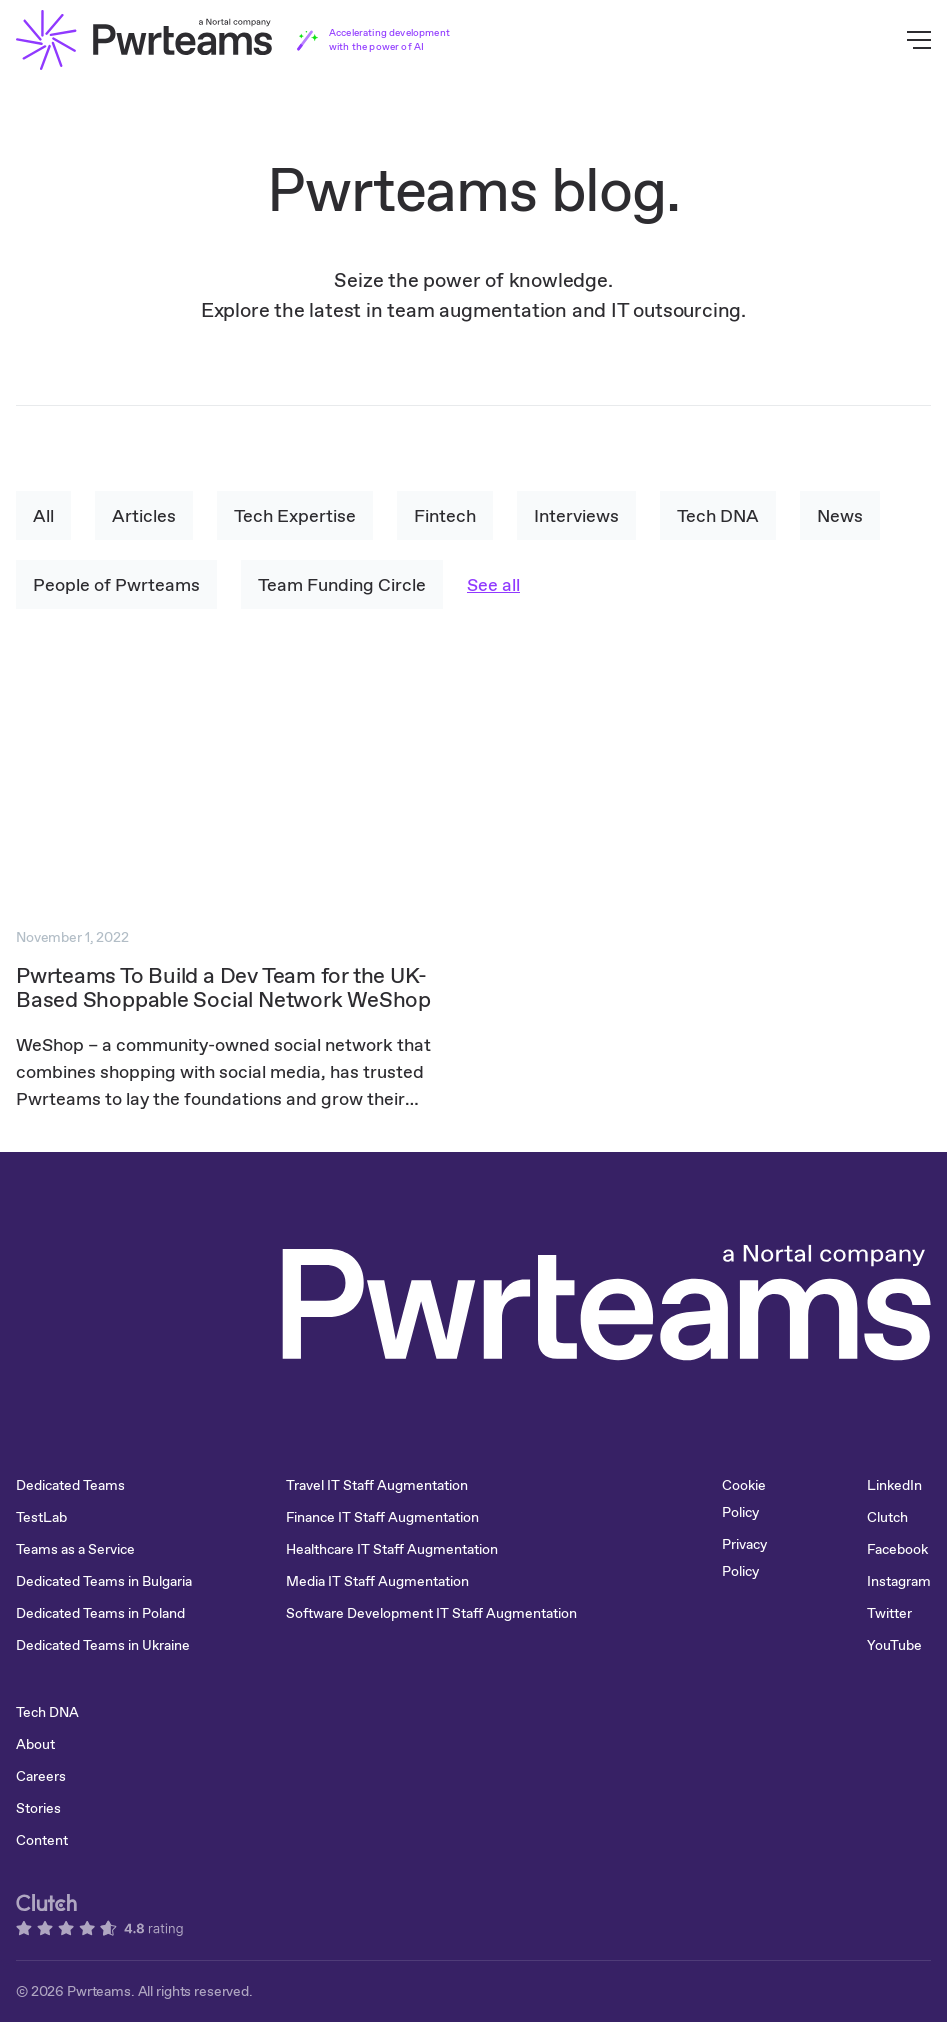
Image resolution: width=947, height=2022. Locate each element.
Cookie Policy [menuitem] (744, 1498)
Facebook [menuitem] (897, 1549)
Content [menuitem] (42, 1840)
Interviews (576, 515)
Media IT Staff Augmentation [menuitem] (377, 1581)
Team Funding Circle (342, 584)
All (43, 515)
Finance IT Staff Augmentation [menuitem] (382, 1517)
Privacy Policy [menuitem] (744, 1557)
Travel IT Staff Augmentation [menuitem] (377, 1485)
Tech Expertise (295, 515)
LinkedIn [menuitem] (894, 1485)
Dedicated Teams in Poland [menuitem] (100, 1613)
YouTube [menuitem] (894, 1645)
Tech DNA (718, 515)
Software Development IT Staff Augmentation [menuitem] (431, 1613)
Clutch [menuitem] (887, 1517)
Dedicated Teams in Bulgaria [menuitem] (104, 1581)
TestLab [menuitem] (41, 1517)
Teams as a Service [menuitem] (75, 1549)
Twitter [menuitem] (889, 1613)
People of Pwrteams (116, 584)
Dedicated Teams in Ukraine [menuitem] (103, 1645)
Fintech (445, 515)
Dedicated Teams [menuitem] (70, 1485)
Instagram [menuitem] (899, 1581)
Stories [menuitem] (38, 1808)
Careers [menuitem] (41, 1776)
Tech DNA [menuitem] (47, 1712)
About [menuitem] (35, 1744)
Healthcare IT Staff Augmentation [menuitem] (392, 1549)
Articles (144, 515)
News (840, 515)
